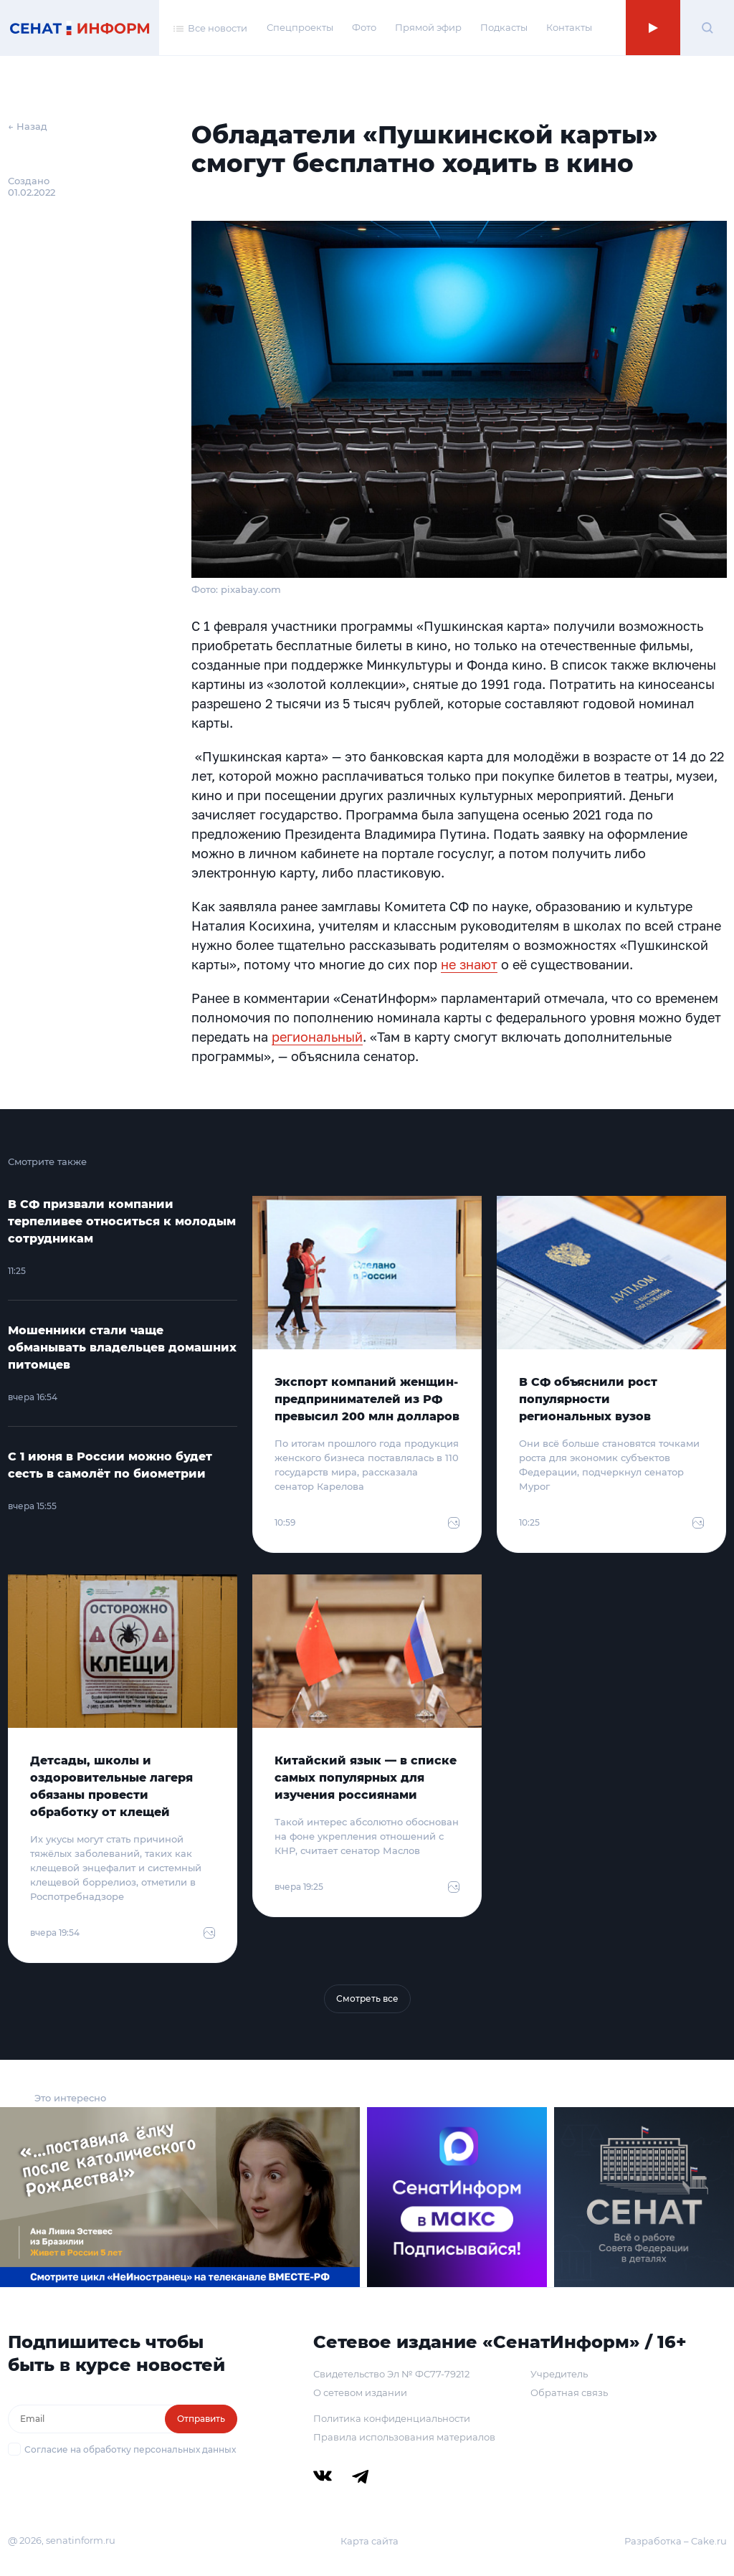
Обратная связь (569, 2392)
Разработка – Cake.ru (675, 2541)
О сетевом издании (360, 2392)
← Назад (27, 126)
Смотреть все (367, 1998)
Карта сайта (369, 2541)
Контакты (569, 27)
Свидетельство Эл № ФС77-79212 (391, 2374)
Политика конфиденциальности (391, 2418)
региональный (317, 1037)
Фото (364, 27)
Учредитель (559, 2374)
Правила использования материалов (404, 2437)
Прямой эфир (428, 27)
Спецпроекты (300, 27)
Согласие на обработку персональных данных (130, 2449)
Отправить (201, 2418)
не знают (469, 964)
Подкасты (504, 27)
